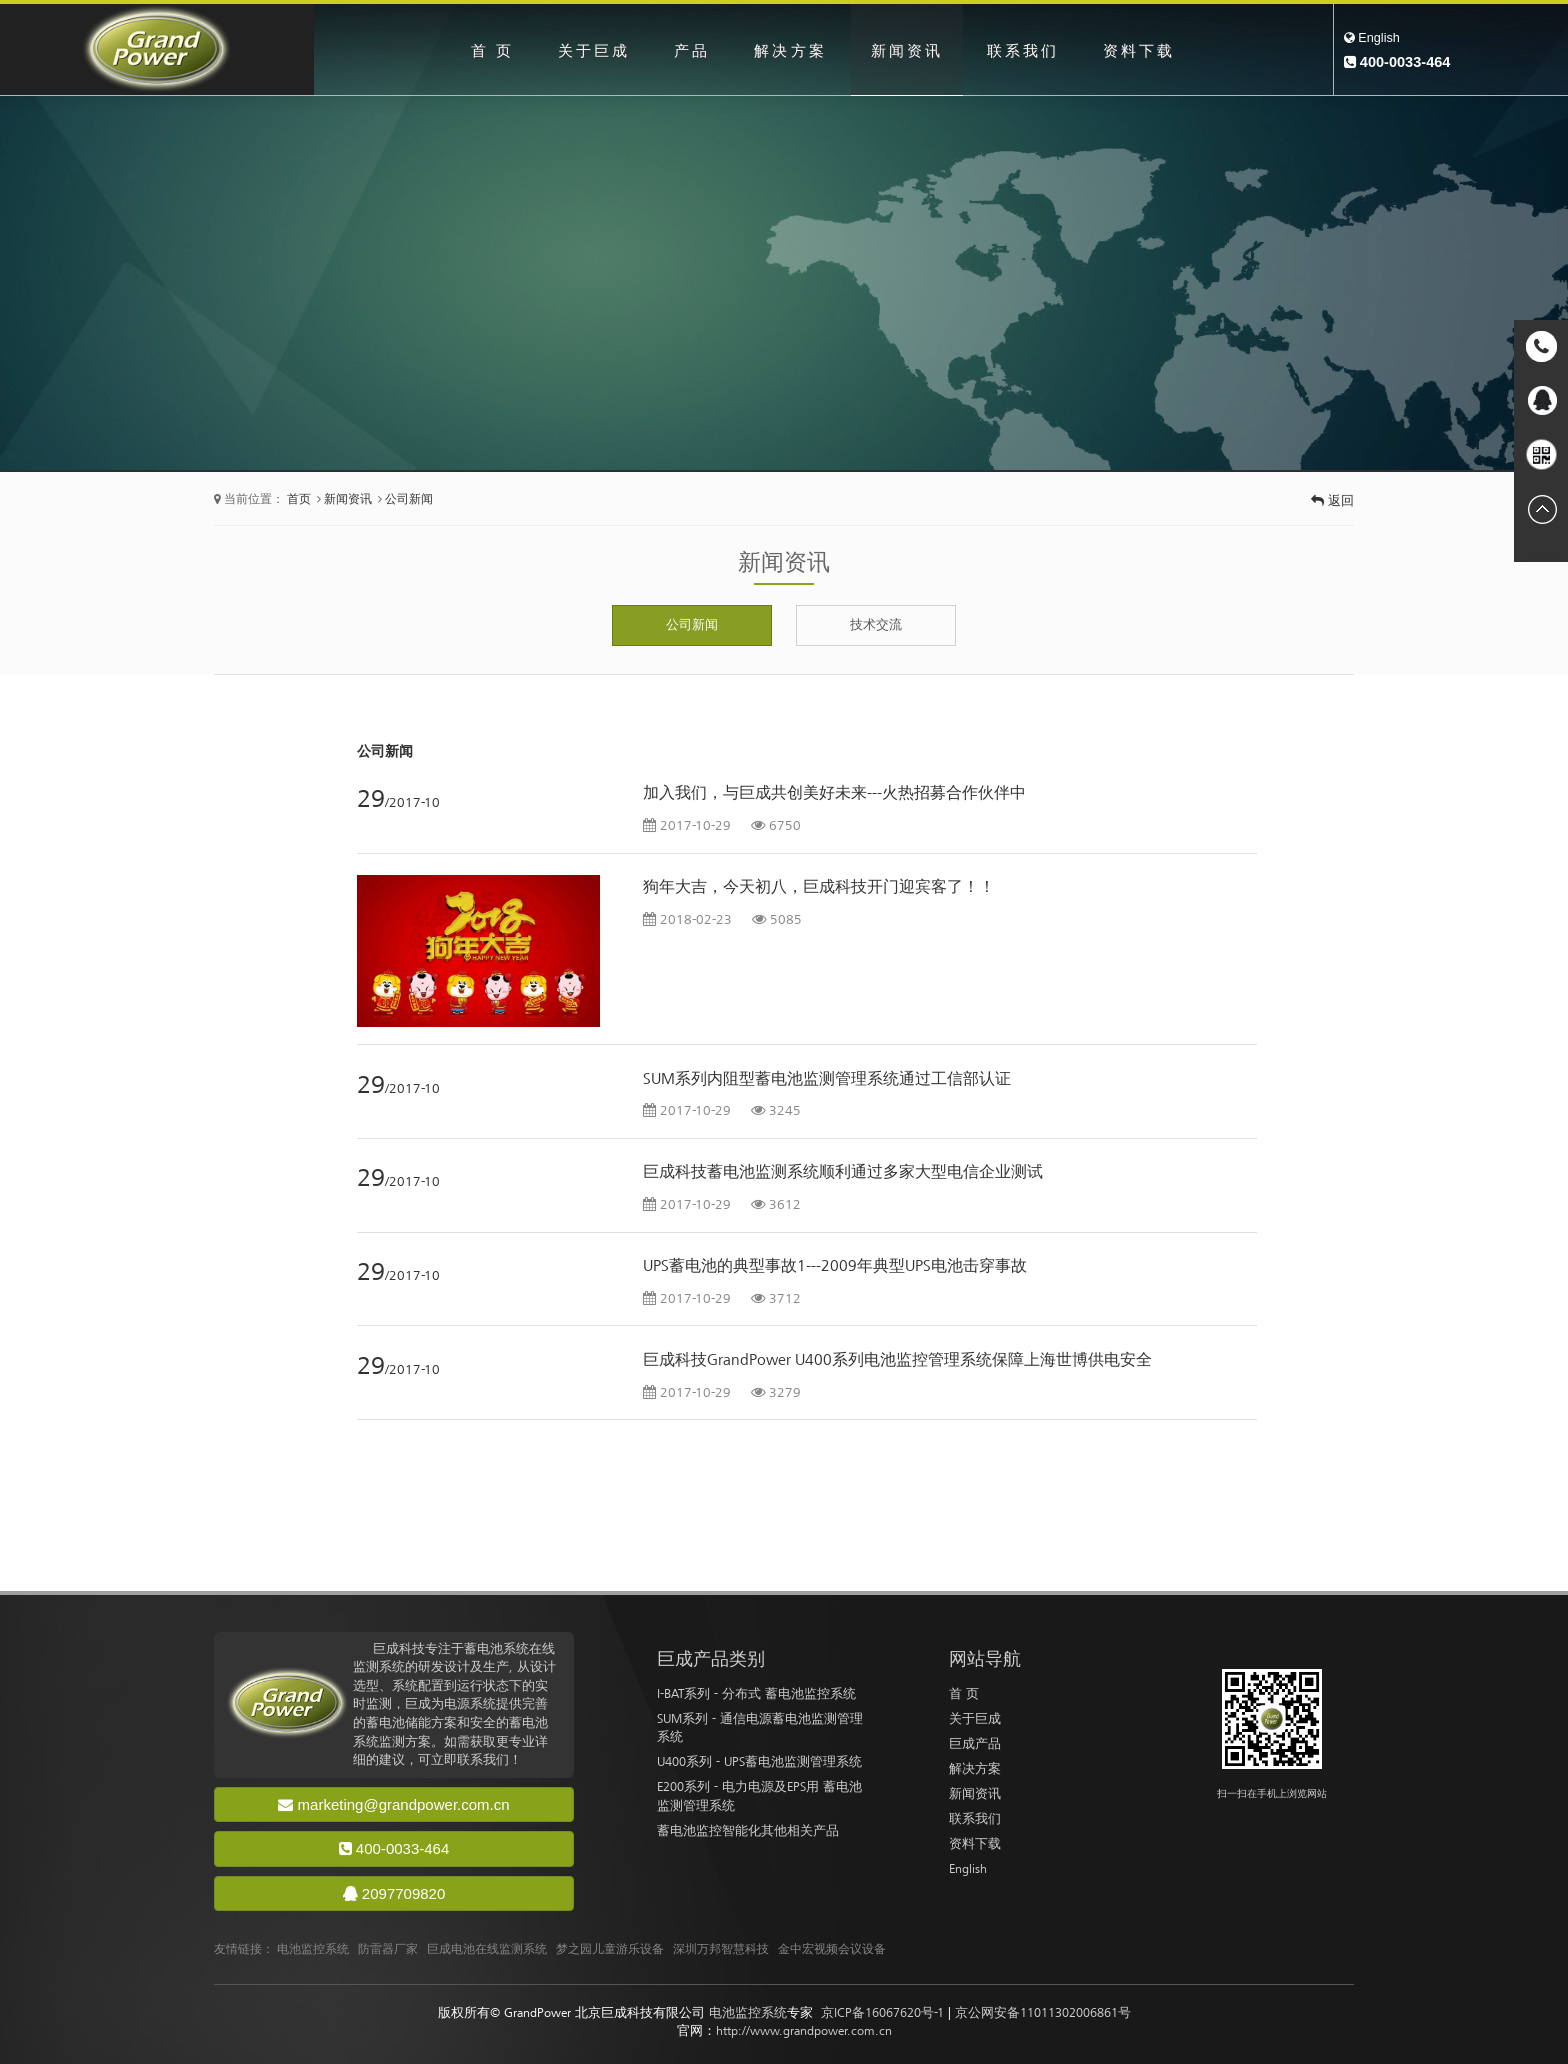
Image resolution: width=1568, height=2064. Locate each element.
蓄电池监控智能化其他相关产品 (748, 1830)
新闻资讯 (909, 50)
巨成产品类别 (711, 1659)
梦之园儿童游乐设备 (610, 1949)
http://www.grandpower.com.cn (804, 2030)
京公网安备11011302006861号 (1043, 2012)
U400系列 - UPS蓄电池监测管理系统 (759, 1761)
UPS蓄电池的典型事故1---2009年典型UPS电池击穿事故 (835, 1266)
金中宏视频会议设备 (832, 1949)
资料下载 (1150, 50)
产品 (687, 50)
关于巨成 (585, 50)
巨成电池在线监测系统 (487, 1949)
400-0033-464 (394, 1848)
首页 (299, 499)
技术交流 (876, 624)
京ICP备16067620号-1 (882, 2012)
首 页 (480, 50)
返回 (1332, 500)
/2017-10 (398, 802)
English (1372, 37)
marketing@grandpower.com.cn (393, 1804)
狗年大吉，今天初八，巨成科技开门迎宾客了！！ (819, 887)
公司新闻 (409, 499)
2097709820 (394, 1893)
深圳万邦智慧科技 (721, 1949)
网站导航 (985, 1659)
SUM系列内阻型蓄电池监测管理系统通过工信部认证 (827, 1079)
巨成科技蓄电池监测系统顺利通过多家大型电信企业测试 (843, 1172)
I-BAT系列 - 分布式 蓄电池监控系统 (756, 1693)
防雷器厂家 (388, 1949)
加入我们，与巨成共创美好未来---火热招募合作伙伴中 (834, 793)
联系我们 (1029, 50)
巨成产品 (975, 1743)
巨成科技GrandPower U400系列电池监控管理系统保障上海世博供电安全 (897, 1360)
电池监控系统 (313, 1949)
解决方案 (788, 50)
